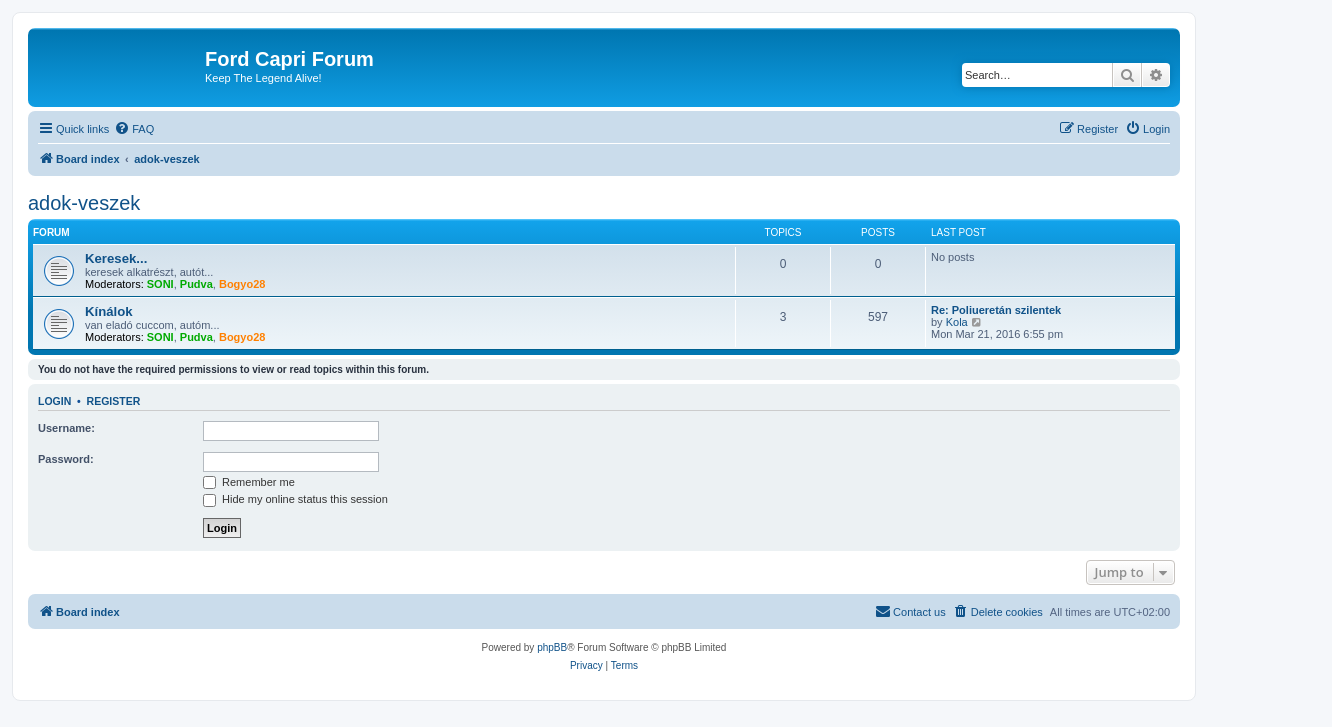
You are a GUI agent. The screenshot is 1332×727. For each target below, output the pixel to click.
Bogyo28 (242, 284)
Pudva (196, 284)
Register (114, 401)
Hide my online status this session (295, 499)
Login (54, 401)
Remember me (249, 482)
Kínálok (109, 311)
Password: (66, 459)
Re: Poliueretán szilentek (996, 310)
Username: (66, 428)
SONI (160, 284)
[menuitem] (134, 129)
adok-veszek (84, 203)
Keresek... (116, 258)
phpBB (552, 647)
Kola (957, 322)
